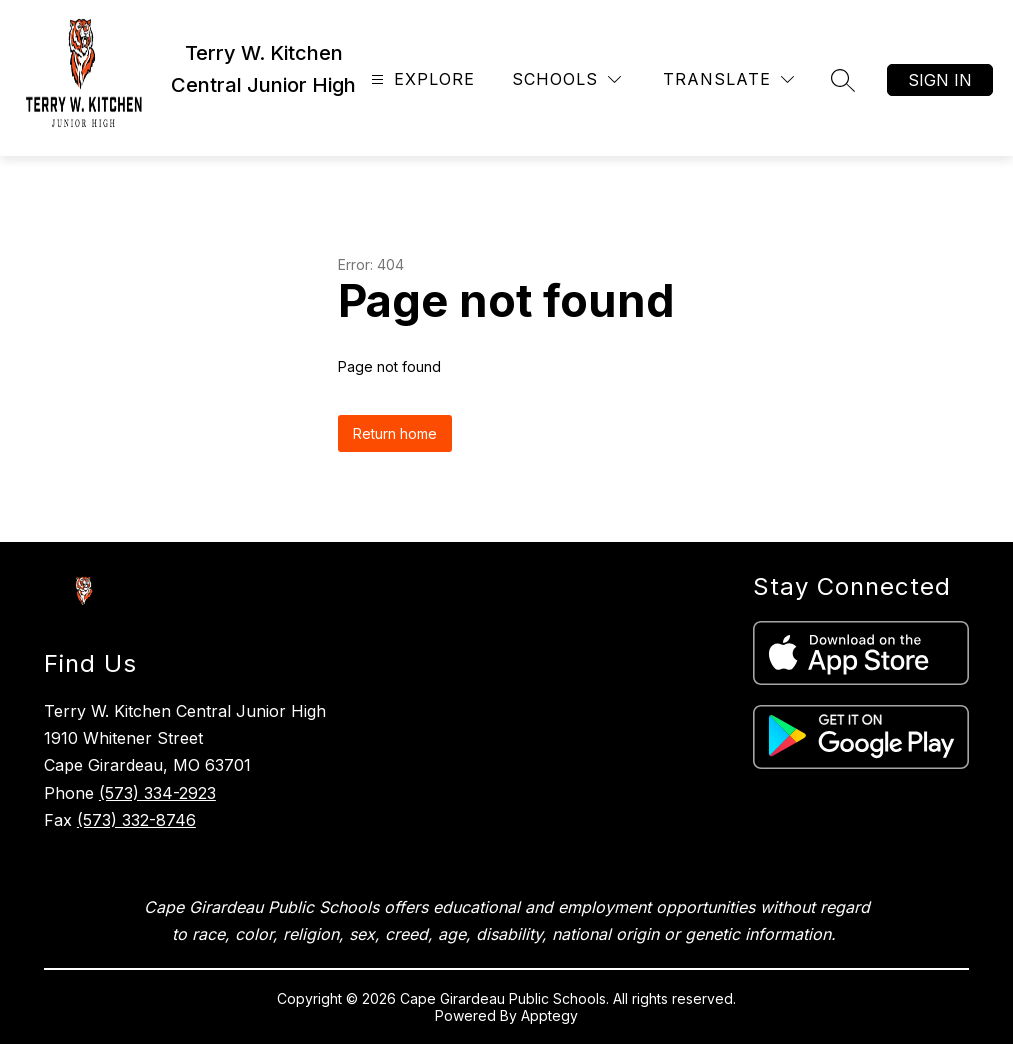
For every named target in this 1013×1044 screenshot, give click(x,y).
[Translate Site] (728, 79)
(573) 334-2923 (157, 793)
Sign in (940, 80)
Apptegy (549, 1015)
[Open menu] (420, 79)
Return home (395, 433)
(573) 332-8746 (136, 820)
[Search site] (843, 80)
